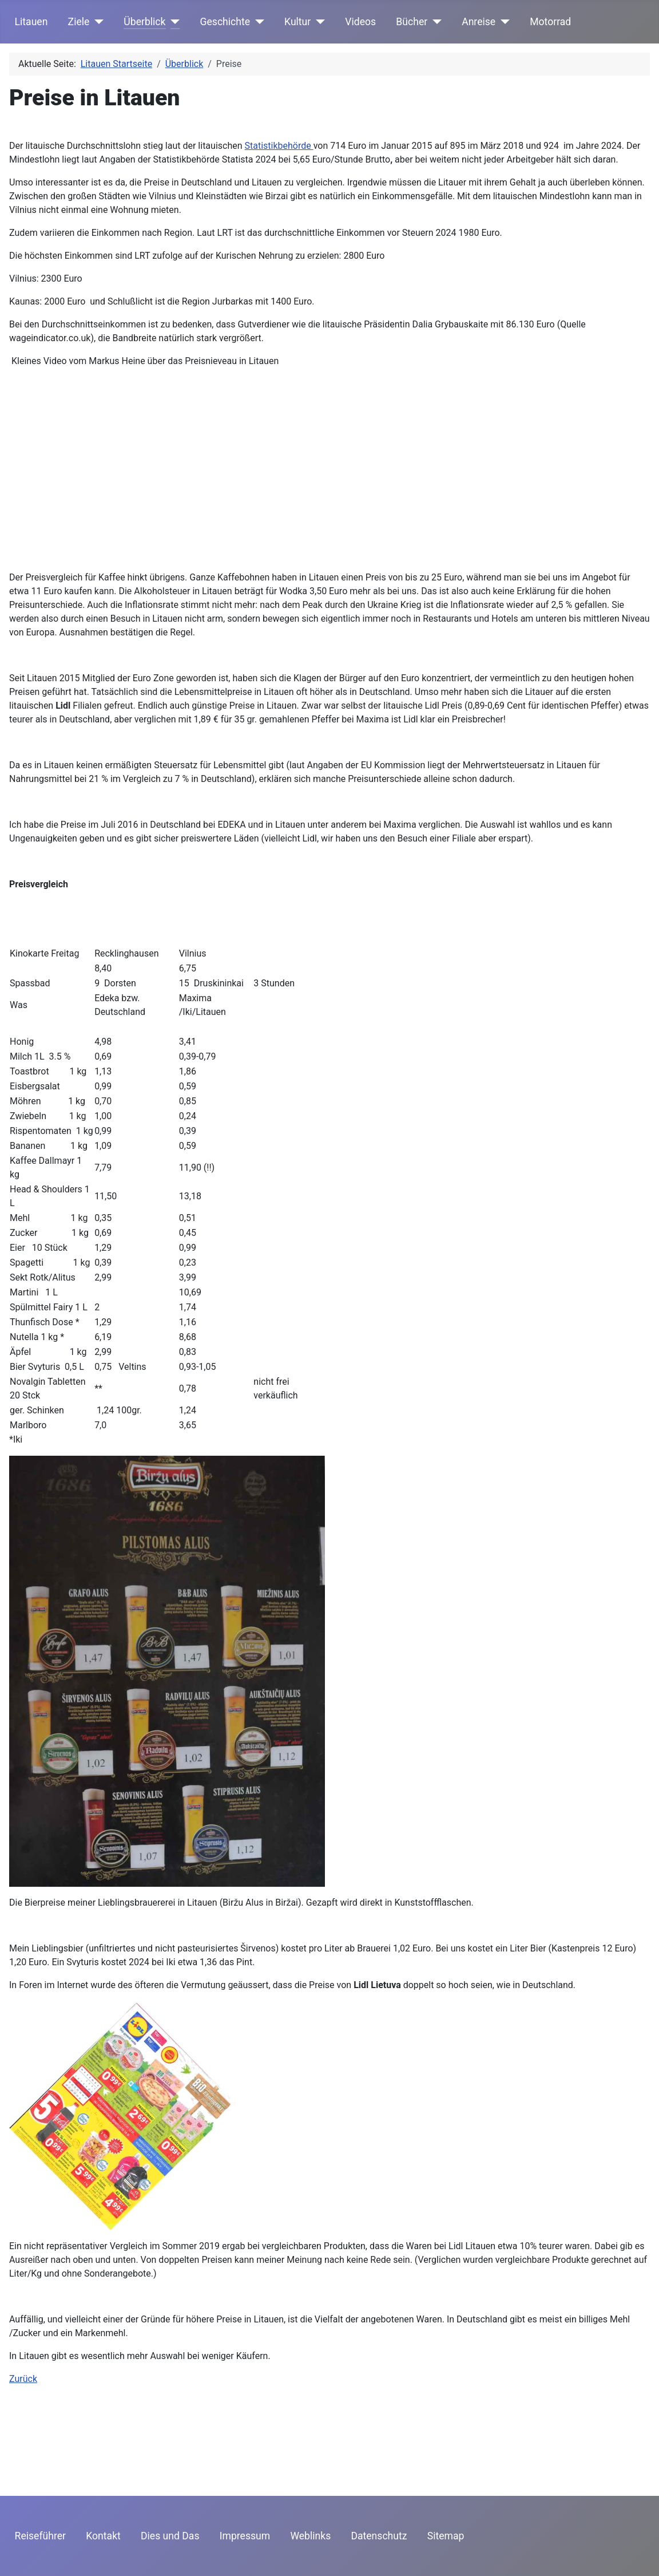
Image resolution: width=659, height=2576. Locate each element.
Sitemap (446, 2536)
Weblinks (310, 2536)
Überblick (144, 21)
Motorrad (550, 21)
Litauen (31, 21)
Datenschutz (379, 2536)
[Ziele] (96, 21)
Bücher (411, 21)
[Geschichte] (257, 21)
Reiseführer (40, 2536)
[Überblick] (173, 21)
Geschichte (225, 21)
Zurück (23, 2378)
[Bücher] (434, 21)
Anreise (478, 21)
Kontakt (103, 2536)
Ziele (79, 21)
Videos (360, 21)
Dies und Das (170, 2536)
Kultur (297, 21)
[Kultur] (318, 21)
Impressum (245, 2536)
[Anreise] (502, 21)
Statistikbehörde (279, 145)
